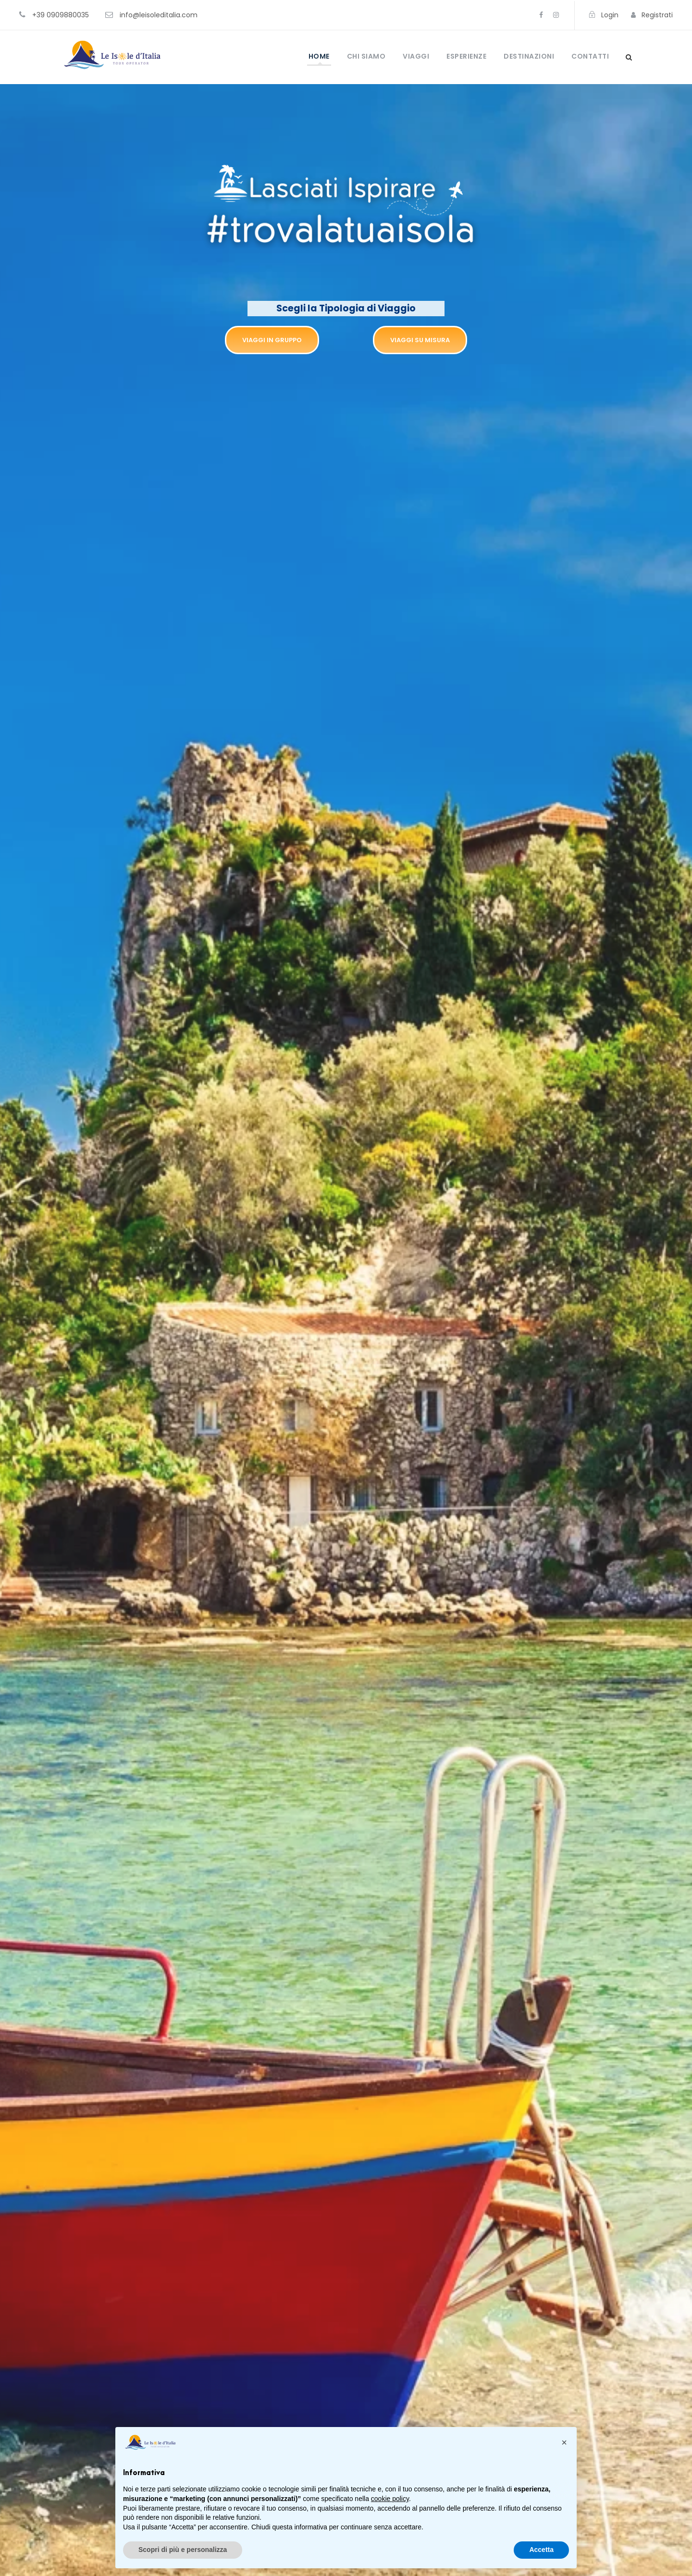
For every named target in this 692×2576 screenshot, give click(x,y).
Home (319, 56)
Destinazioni (529, 56)
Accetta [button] (541, 2549)
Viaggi (416, 56)
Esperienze (466, 56)
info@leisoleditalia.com (159, 15)
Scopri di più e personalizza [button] (182, 2549)
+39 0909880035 (60, 15)
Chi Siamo (366, 56)
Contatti (590, 56)
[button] (564, 2442)
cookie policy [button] (390, 2498)
